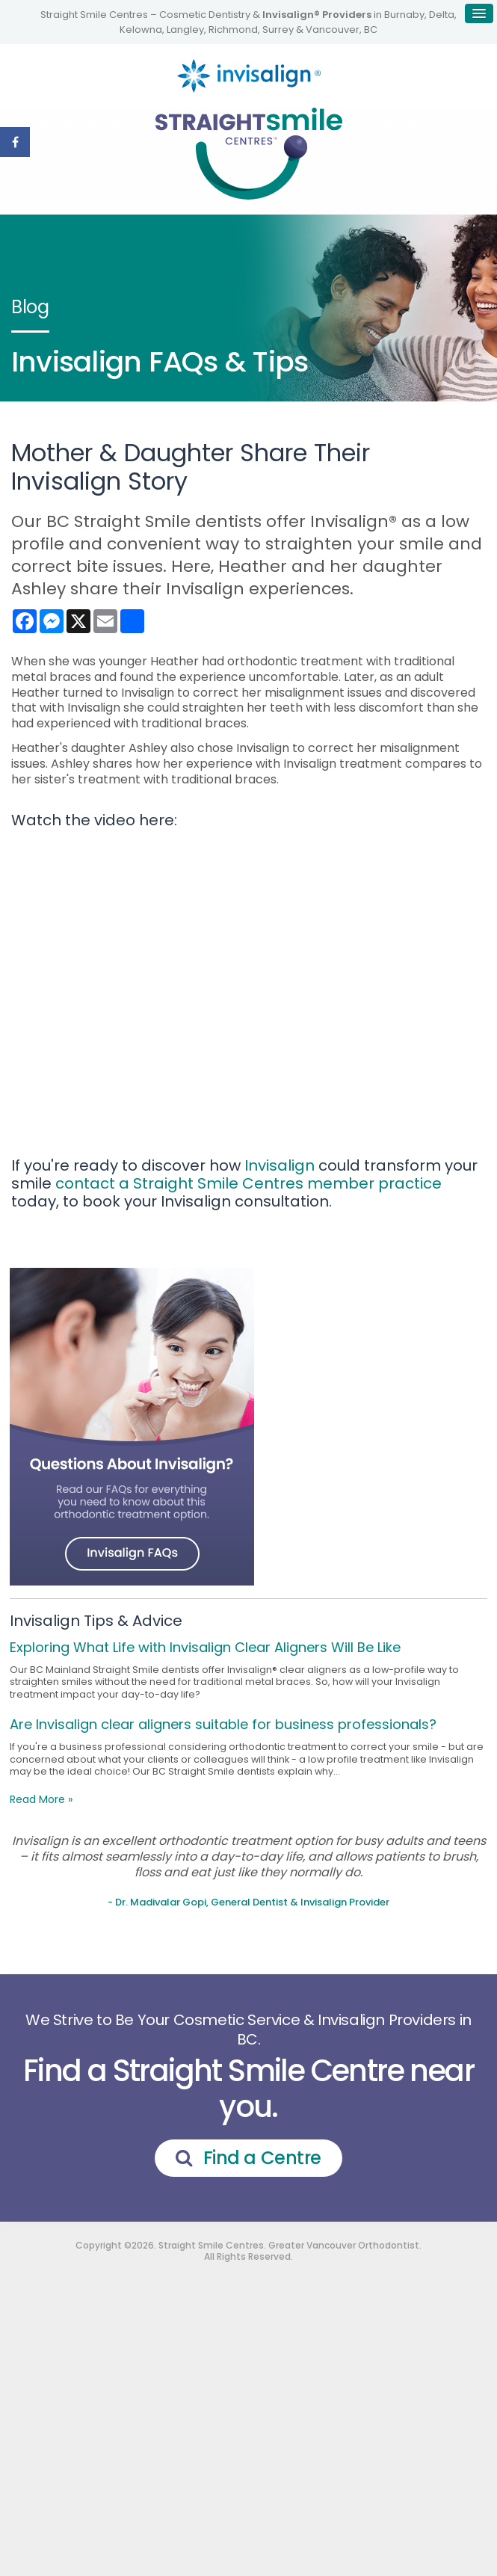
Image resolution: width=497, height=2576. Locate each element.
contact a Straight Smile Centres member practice (248, 1183)
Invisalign (279, 1165)
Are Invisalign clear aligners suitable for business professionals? (223, 1724)
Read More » (41, 1799)
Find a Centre (262, 2157)
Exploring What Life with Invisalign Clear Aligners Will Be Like (205, 1647)
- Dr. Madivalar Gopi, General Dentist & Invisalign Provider (248, 1902)
